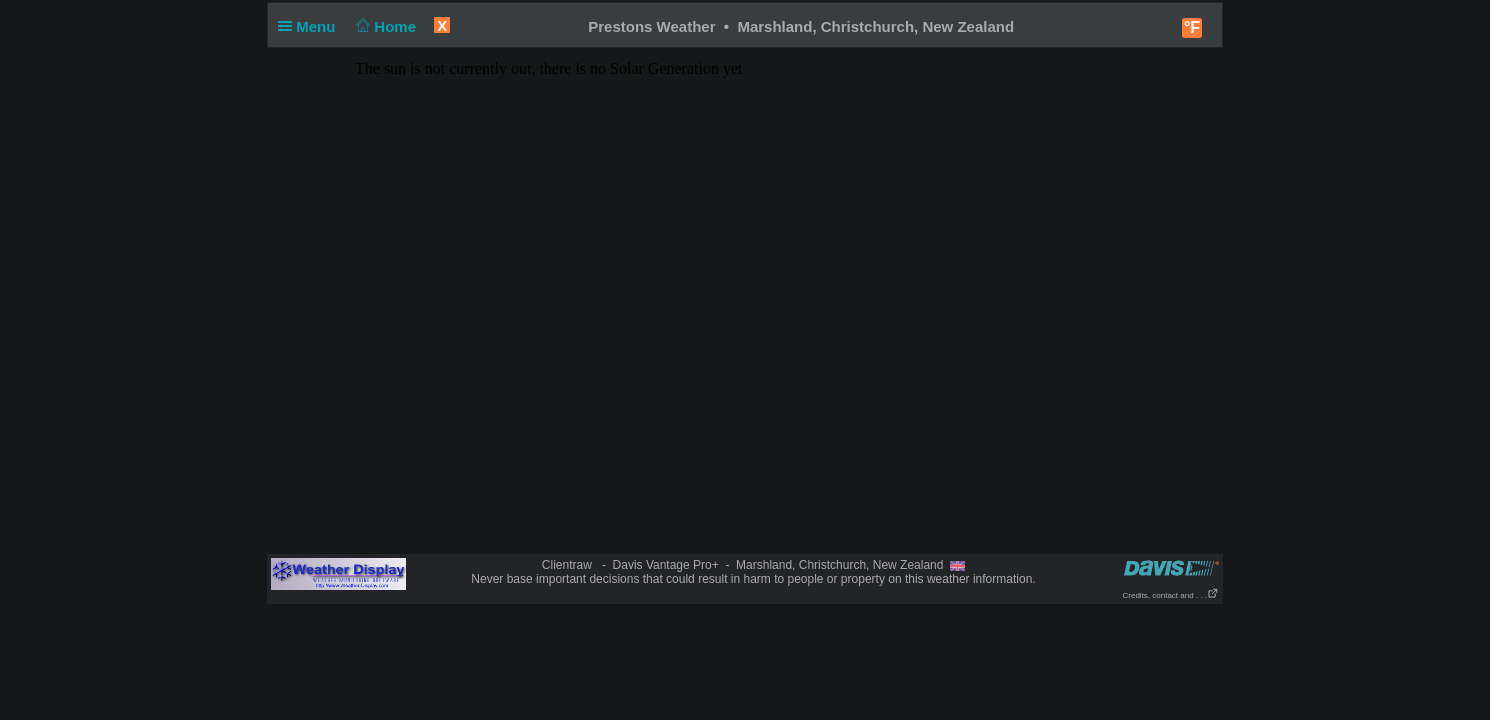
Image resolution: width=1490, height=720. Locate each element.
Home (384, 26)
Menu (311, 26)
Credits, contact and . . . (1171, 595)
